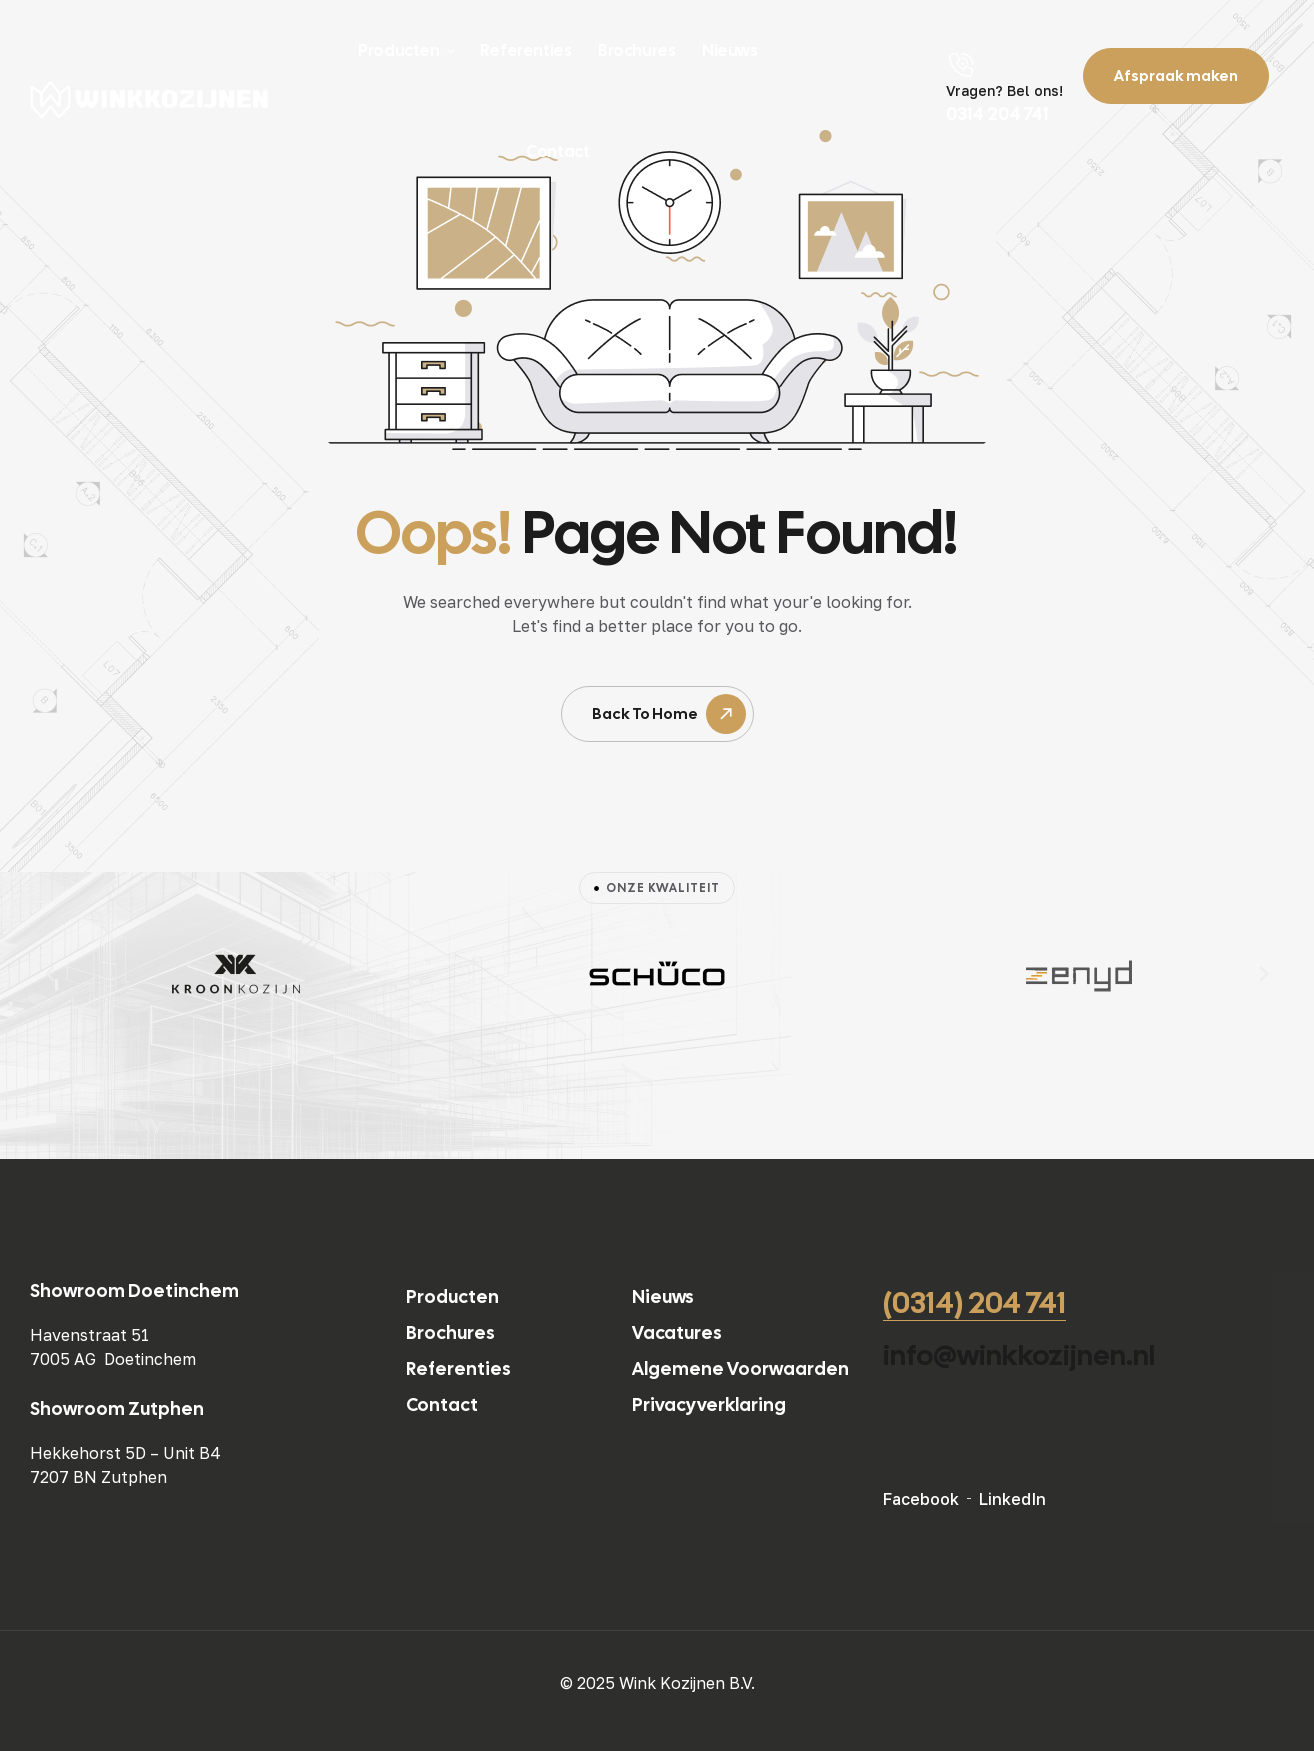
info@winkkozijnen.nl (1019, 1355)
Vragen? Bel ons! (1004, 90)
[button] (50, 974)
